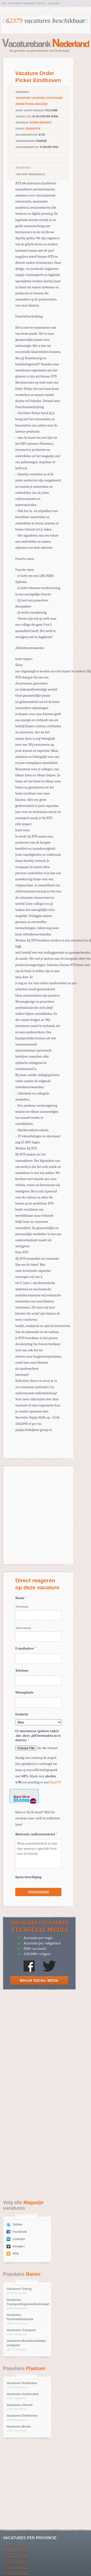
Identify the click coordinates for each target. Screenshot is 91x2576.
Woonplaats (24, 1692)
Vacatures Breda (19, 2426)
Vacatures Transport (21, 2330)
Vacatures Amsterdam (23, 2394)
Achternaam (23, 1628)
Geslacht (21, 1714)
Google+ (19, 2246)
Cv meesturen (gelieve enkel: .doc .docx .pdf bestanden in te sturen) (38, 1735)
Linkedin (19, 2239)
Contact (42, 3)
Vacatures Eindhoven (22, 2415)
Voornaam (22, 1606)
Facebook (20, 2232)
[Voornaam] (38, 1615)
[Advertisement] (45, 2044)
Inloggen (54, 3)
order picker (25, 104)
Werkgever (28, 3)
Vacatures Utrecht (20, 2405)
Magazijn (41, 104)
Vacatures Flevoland (16, 2551)
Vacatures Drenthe (15, 2545)
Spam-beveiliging (28, 1877)
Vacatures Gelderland (16, 2562)
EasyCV (55, 1782)
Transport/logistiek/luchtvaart (39, 98)
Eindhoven (32, 128)
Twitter (17, 2224)
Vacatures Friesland (15, 2557)
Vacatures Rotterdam (22, 2383)
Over (4, 3)
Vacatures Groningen (16, 2568)
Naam (21, 1598)
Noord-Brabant (40, 122)
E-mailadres (25, 1648)
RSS (16, 2253)
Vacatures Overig (19, 2289)
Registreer (14, 3)
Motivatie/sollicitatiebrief (36, 1834)
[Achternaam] (38, 1636)
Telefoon (21, 1671)
